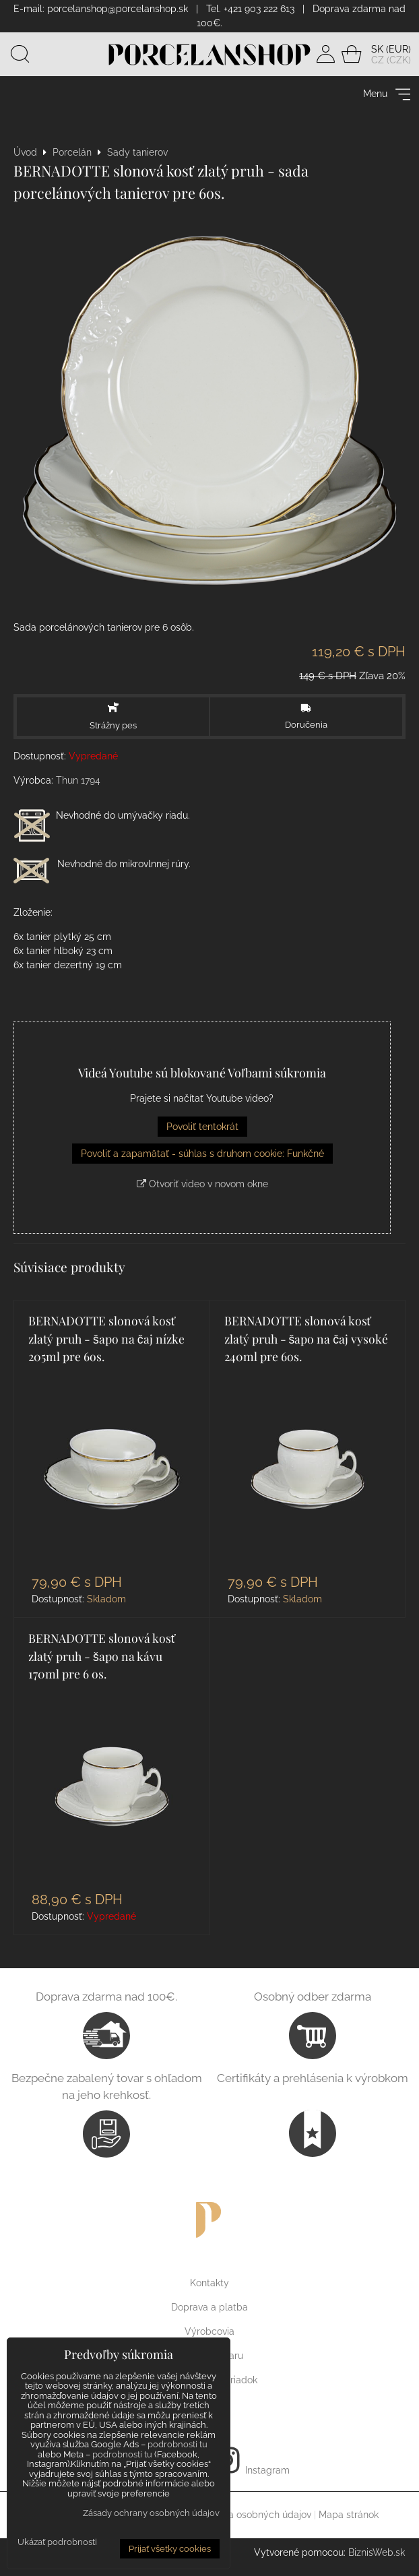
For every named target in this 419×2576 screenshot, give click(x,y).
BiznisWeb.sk (376, 2557)
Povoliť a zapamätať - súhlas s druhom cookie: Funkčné (202, 1157)
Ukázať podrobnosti (57, 2542)
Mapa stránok (349, 2519)
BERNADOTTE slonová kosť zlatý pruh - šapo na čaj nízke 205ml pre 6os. (106, 1343)
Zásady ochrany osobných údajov (151, 2513)
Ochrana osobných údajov (253, 2519)
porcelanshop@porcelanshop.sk (117, 8)
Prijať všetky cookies (170, 2549)
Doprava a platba (209, 2311)
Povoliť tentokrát (202, 1130)
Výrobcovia (209, 2336)
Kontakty (209, 2287)
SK (377, 51)
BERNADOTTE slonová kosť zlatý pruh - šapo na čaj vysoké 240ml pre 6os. (306, 1343)
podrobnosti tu (177, 2444)
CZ (377, 62)
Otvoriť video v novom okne (202, 1188)
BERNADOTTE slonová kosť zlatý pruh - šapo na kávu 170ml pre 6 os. (102, 1660)
